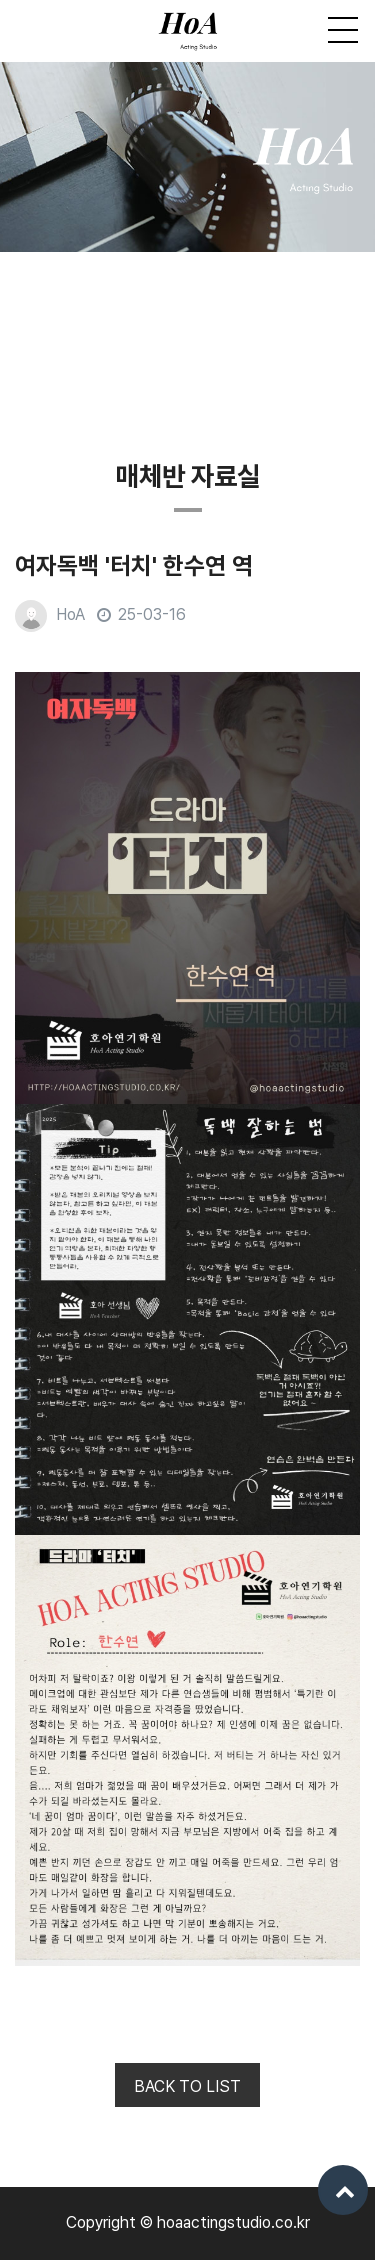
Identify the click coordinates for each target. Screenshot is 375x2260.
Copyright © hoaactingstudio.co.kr (188, 2222)
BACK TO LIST (187, 2086)
